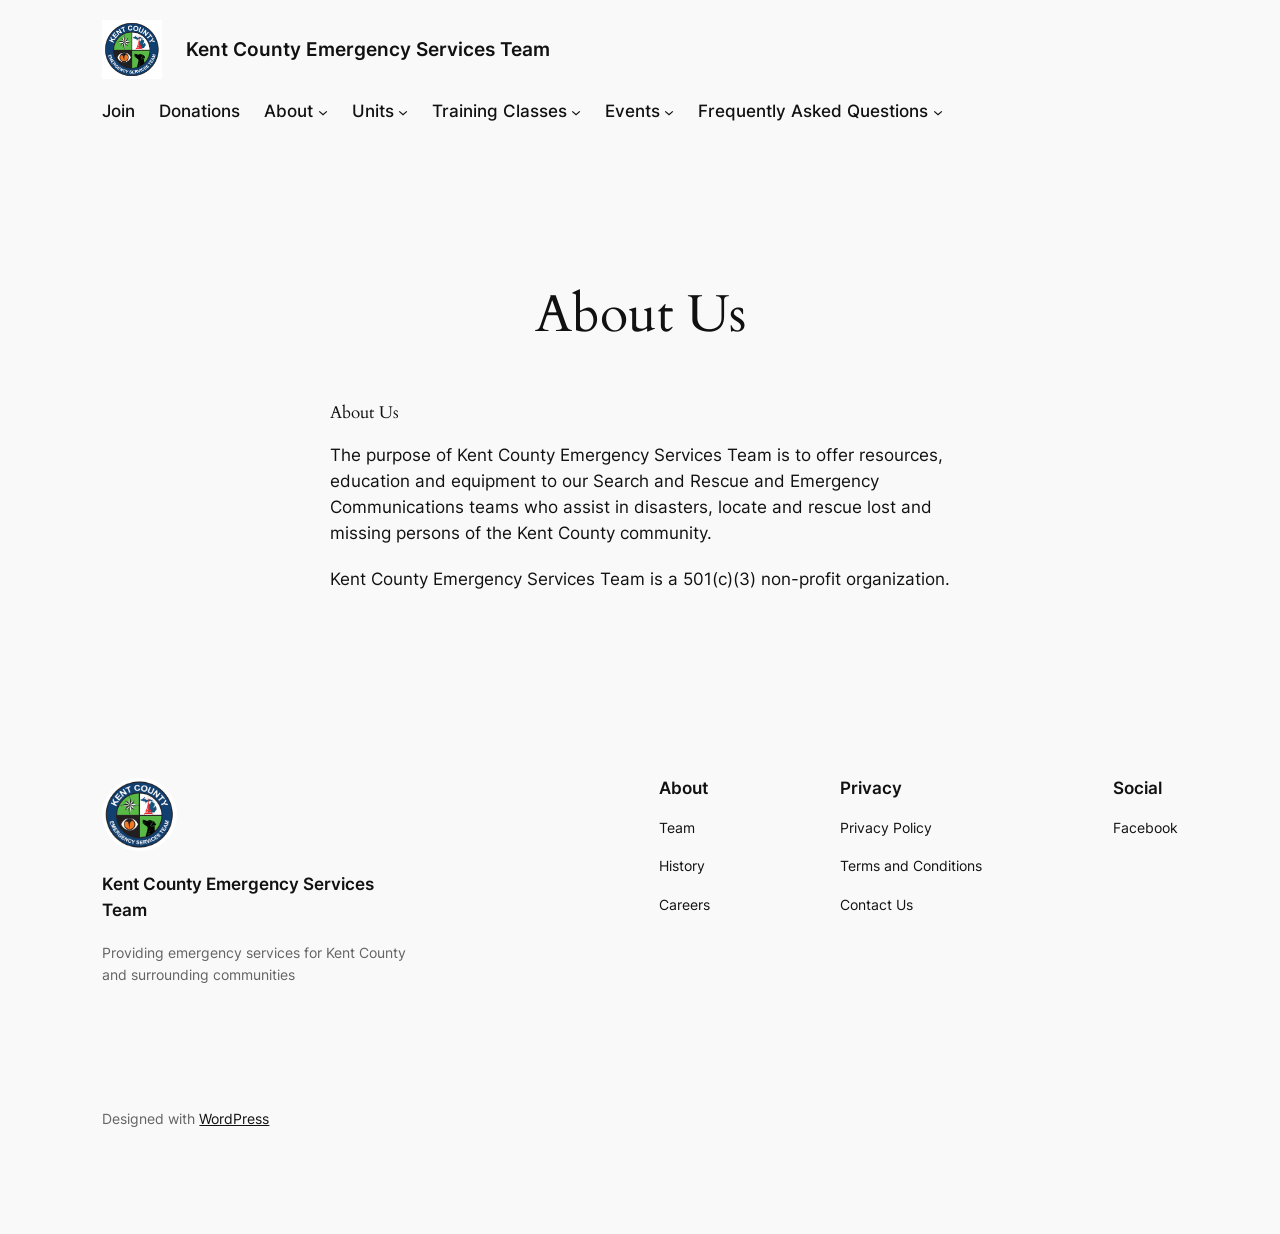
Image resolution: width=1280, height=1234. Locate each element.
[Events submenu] (669, 111)
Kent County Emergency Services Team (368, 49)
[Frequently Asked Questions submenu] (938, 111)
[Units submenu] (403, 111)
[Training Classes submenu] (576, 111)
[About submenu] (323, 111)
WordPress (234, 1118)
